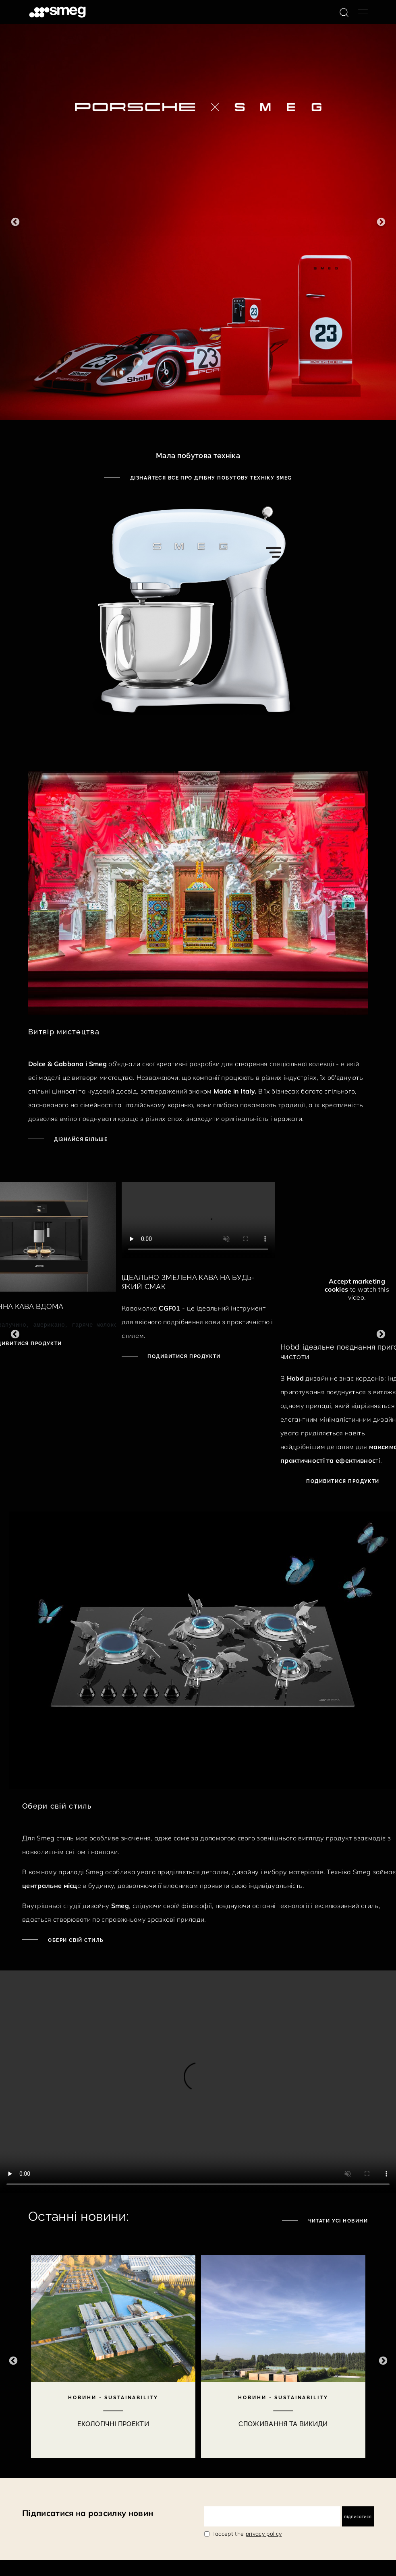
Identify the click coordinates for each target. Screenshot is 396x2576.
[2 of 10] (283, 2360)
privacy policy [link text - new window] (264, 2533)
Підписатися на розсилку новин (87, 2513)
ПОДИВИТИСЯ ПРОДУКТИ (183, 1356)
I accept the (247, 2533)
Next (381, 222)
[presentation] (198, 1220)
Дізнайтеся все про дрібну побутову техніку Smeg (210, 478)
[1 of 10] (113, 2360)
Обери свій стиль (75, 1940)
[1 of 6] (198, 222)
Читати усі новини (337, 2221)
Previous (15, 222)
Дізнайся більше (80, 1139)
